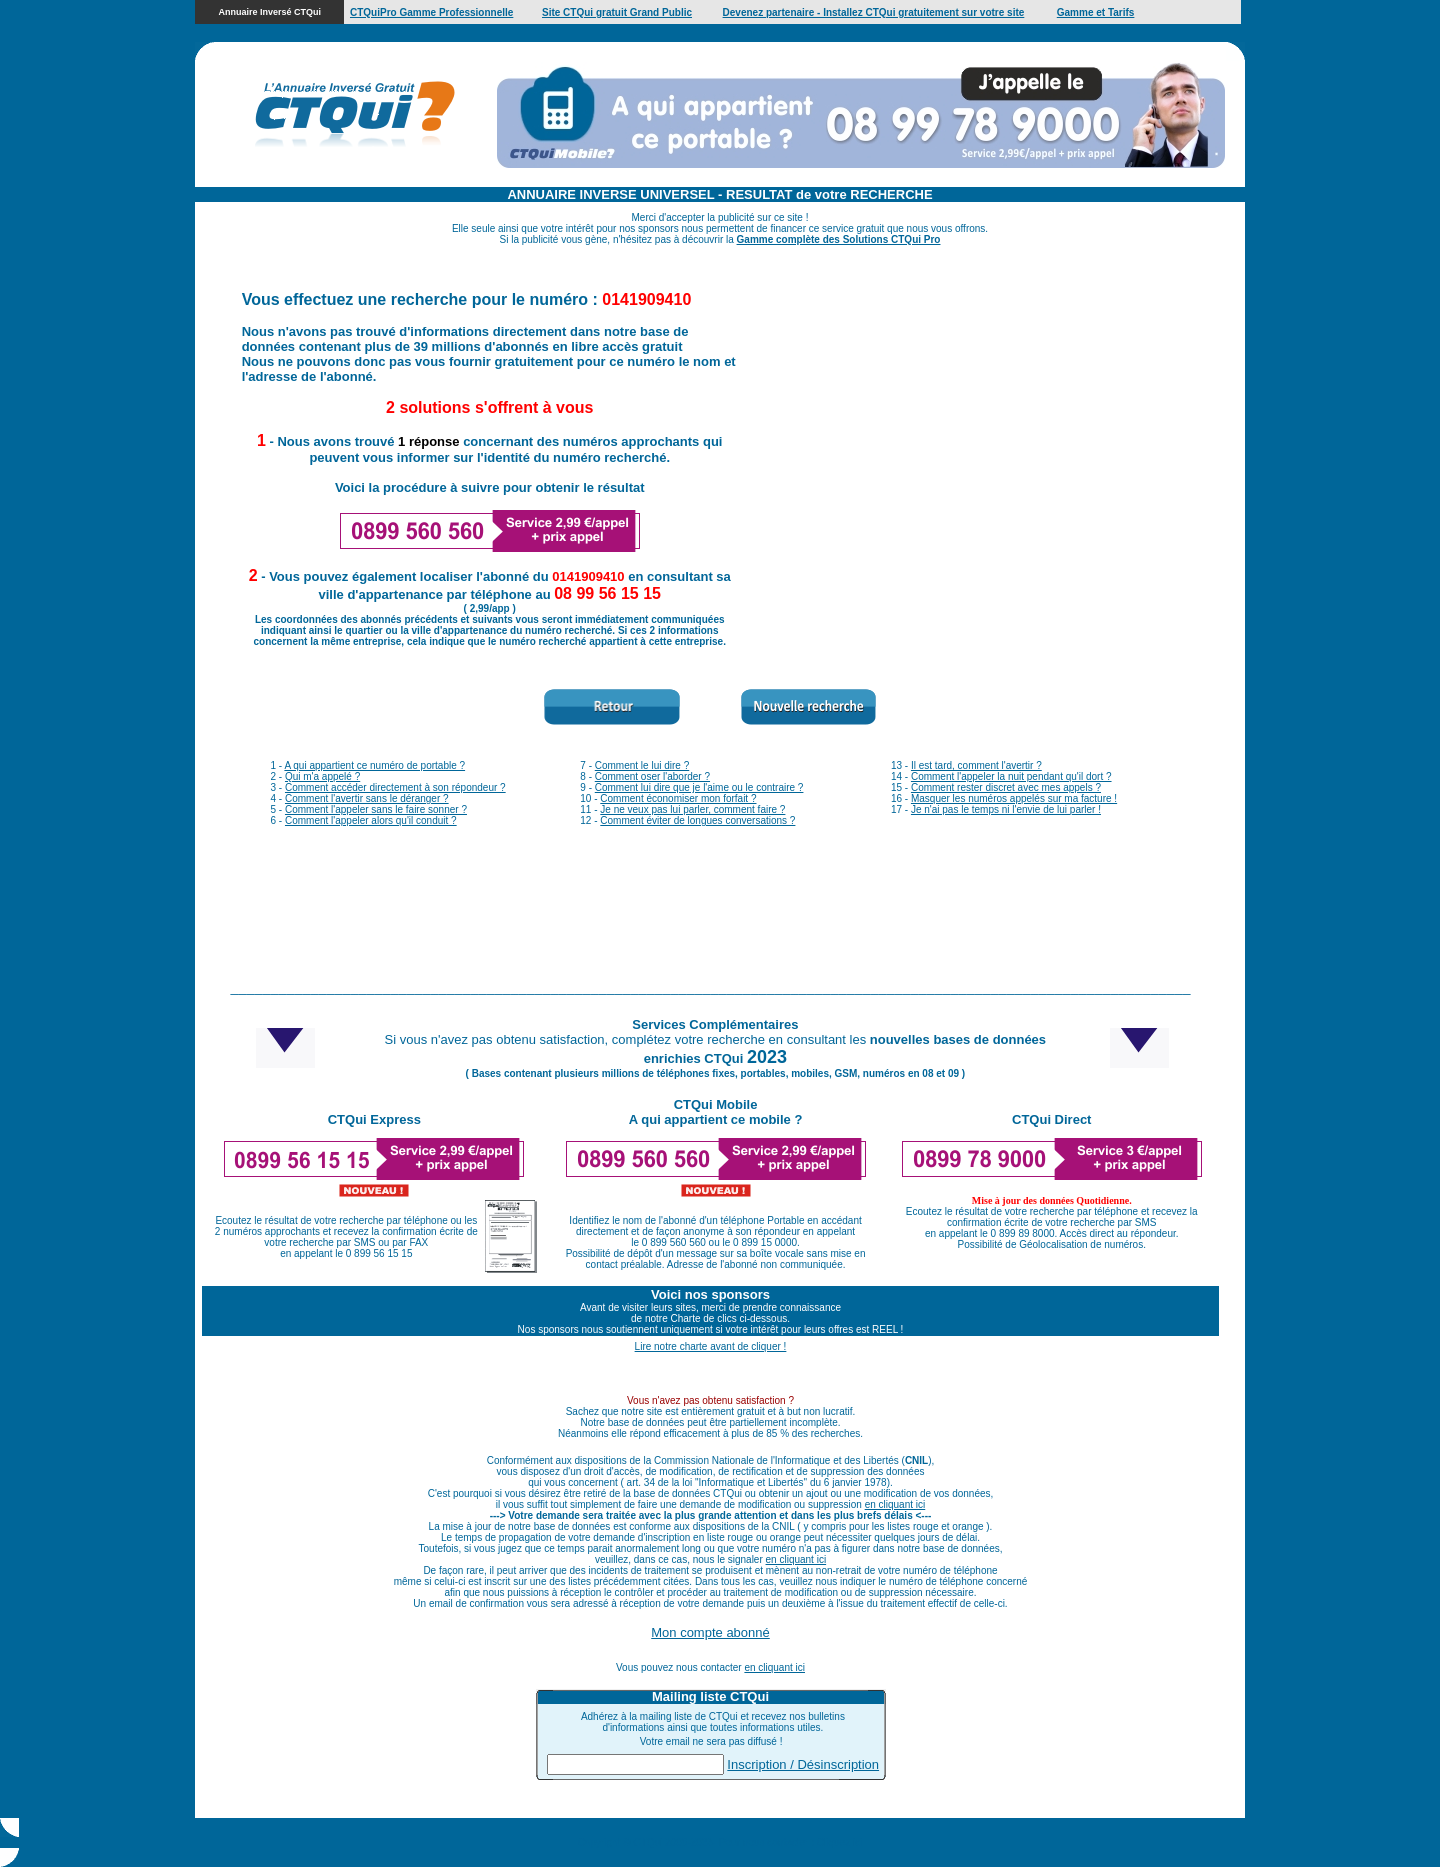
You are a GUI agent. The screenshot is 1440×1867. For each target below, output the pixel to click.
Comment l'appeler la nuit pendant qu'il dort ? (1011, 776)
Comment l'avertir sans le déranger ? (367, 798)
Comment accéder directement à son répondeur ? (395, 787)
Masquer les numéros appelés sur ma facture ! (1014, 798)
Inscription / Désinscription (803, 1764)
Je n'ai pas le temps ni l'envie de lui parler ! (1006, 809)
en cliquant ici (895, 1504)
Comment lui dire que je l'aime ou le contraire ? (699, 787)
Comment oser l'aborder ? (652, 776)
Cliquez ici (840, 1842)
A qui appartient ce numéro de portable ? (374, 765)
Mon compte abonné (710, 1632)
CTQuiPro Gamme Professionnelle (431, 12)
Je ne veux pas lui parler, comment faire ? (692, 809)
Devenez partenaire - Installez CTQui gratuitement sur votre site (874, 12)
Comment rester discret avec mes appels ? (1006, 787)
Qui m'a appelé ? (322, 776)
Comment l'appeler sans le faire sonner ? (376, 809)
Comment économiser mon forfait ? (678, 798)
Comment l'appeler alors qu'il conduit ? (371, 820)
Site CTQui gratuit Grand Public (617, 12)
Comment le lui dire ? (642, 765)
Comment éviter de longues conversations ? (697, 820)
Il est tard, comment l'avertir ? (976, 765)
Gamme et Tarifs (1096, 12)
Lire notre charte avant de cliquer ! (711, 1346)
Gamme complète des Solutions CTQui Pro (839, 239)
